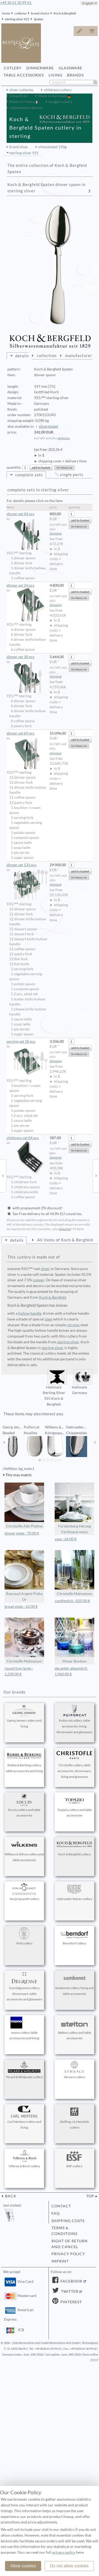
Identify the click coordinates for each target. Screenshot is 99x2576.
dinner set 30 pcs (27, 657)
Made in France (22, 102)
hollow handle (29, 1313)
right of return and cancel (69, 2244)
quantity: (14, 467)
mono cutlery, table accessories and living (24, 2028)
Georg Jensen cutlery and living (24, 1716)
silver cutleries (21, 90)
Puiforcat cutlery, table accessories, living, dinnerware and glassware (74, 1719)
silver (45, 1269)
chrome (73, 1325)
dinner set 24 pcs (27, 585)
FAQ (55, 2213)
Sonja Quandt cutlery (24, 1892)
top (90, 2196)
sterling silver (68, 1342)
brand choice (40, 13)
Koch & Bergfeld (65, 13)
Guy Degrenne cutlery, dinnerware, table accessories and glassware (24, 1986)
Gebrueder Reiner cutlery (74, 1892)
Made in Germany (53, 96)
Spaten (38, 19)
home (6, 13)
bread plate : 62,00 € (21, 1606)
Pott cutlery (24, 1936)
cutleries (20, 13)
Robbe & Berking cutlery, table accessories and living (24, 1761)
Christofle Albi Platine (24, 1506)
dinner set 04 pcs (27, 514)
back (10, 2196)
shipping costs (67, 2221)
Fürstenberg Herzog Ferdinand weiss (74, 1508)
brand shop (18, 147)
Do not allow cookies (69, 2566)
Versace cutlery (74, 2070)
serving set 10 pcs (27, 1041)
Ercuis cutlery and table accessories (24, 1806)
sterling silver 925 (17, 19)
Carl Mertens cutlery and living (24, 2117)
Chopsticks (18, 96)
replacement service (25, 108)
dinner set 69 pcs (27, 733)
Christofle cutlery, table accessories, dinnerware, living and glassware (74, 1764)
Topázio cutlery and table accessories (74, 1806)
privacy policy (68, 2254)
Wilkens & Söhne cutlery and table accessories (24, 1850)
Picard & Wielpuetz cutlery (24, 2070)
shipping (64, 438)
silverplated (48, 426)
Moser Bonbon (74, 1641)
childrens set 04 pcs (27, 1138)
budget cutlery (60, 102)
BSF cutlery (74, 2159)
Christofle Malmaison (74, 1573)
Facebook (71, 2281)
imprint (60, 2261)
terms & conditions (64, 2231)
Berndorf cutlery (74, 1936)
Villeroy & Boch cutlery (24, 2159)
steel (48, 1319)
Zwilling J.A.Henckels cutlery (74, 2117)
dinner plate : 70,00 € (21, 1533)
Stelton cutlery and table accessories (74, 2028)
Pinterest (70, 2302)
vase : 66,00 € (66, 1539)
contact (61, 2206)
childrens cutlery (58, 90)
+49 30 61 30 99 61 (16, 3)
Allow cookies (23, 2566)
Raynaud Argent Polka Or (24, 1576)
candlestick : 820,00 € (72, 1601)
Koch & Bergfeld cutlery (74, 1847)
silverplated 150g (52, 147)
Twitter (69, 2291)
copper (38, 1280)
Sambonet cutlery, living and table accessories (74, 1984)
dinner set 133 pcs (27, 865)
